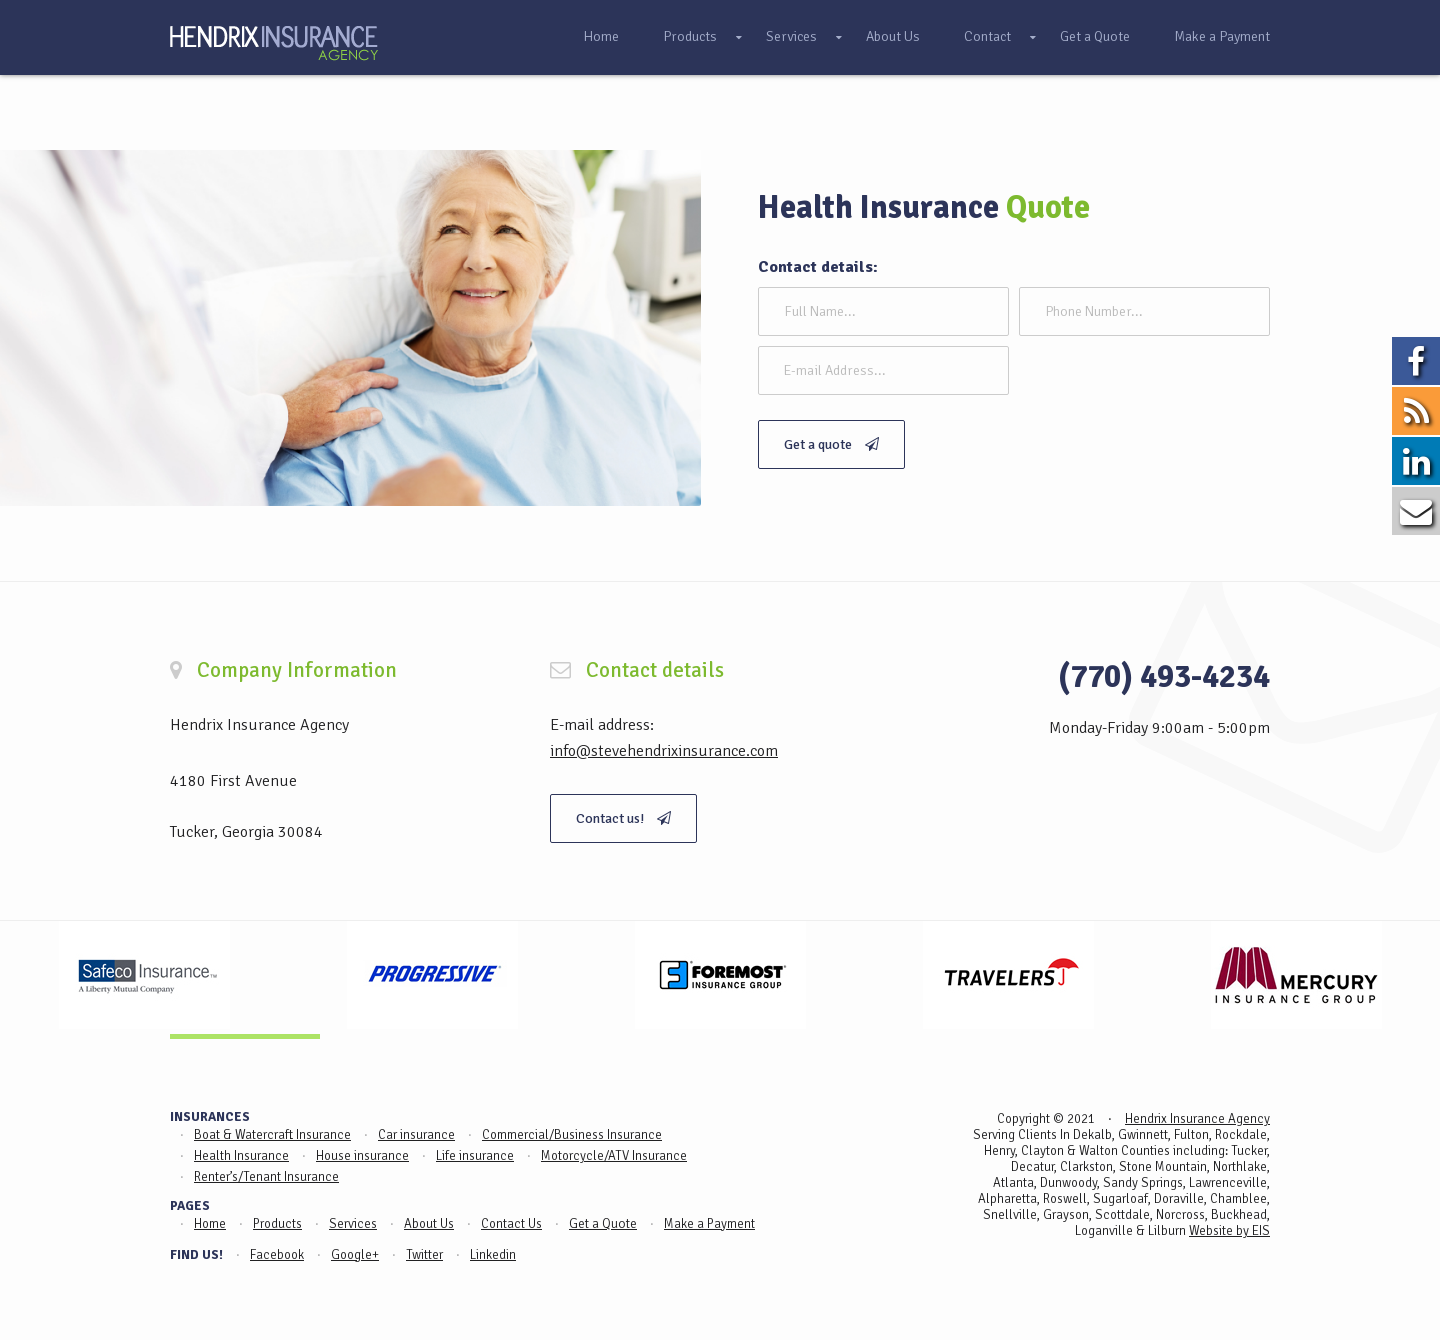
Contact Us (511, 1224)
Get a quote (831, 444)
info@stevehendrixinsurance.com (664, 751)
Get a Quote (1095, 36)
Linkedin (493, 1255)
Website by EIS (1229, 1231)
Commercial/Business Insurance (572, 1135)
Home (601, 36)
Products (690, 36)
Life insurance (475, 1156)
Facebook (277, 1255)
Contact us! (623, 818)
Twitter (424, 1255)
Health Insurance (241, 1156)
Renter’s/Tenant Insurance (266, 1177)
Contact (987, 36)
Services (791, 36)
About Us (893, 36)
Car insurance (416, 1135)
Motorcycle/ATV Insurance (614, 1156)
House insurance (362, 1156)
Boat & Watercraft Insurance (272, 1135)
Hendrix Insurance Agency (1197, 1119)
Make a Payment (1222, 36)
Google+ (355, 1255)
